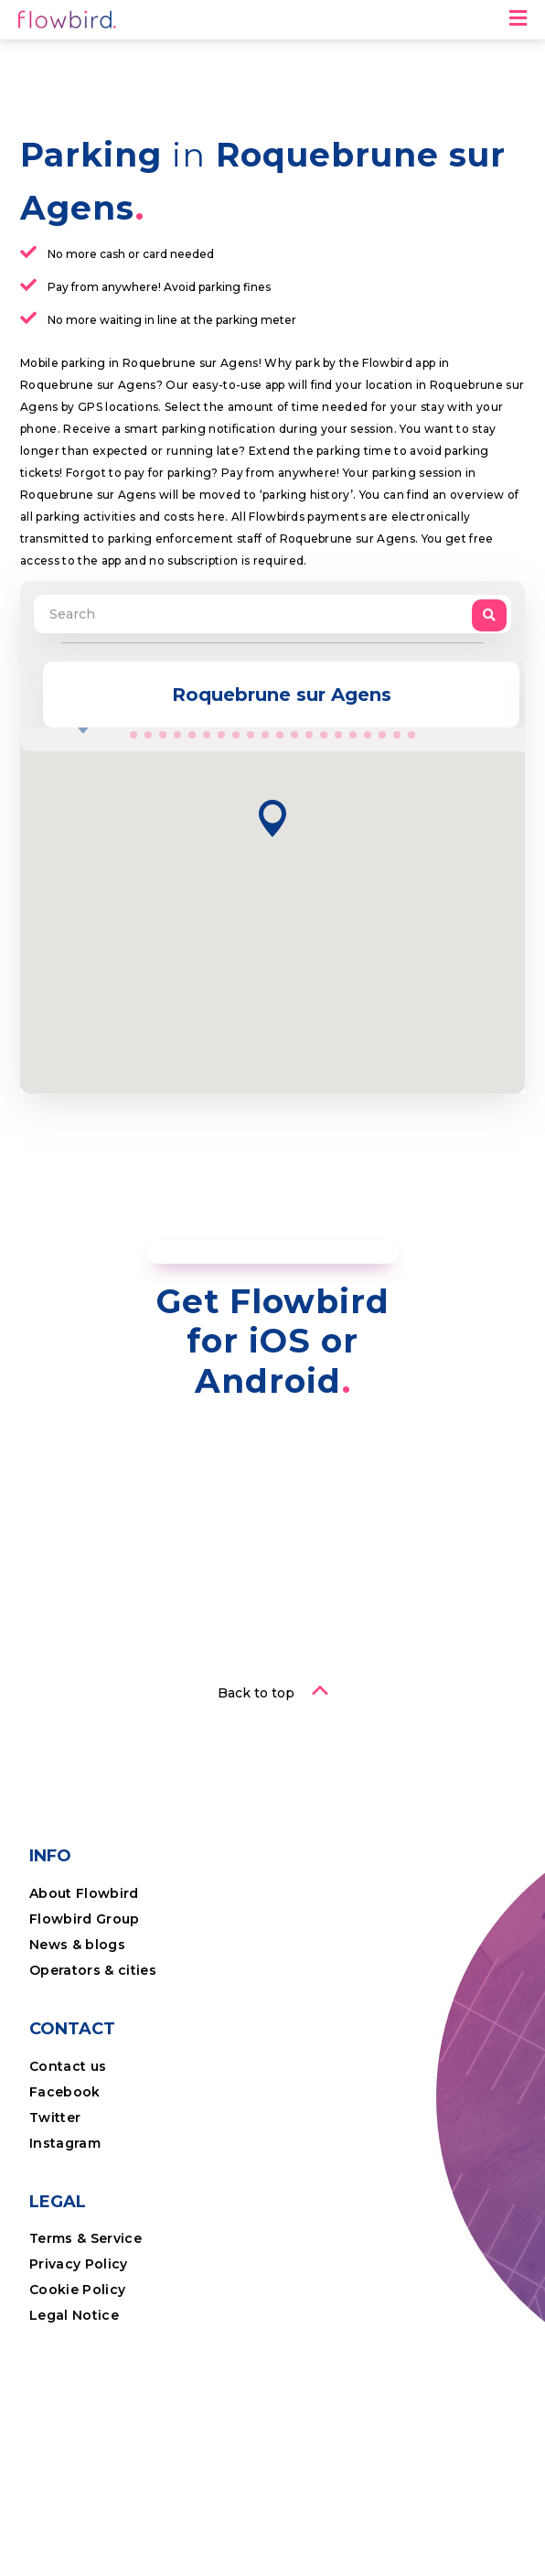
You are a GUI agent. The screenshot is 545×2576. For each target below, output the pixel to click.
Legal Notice (74, 2315)
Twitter (54, 2117)
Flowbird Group (84, 1919)
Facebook (65, 2092)
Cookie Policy (77, 2289)
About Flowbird (84, 1893)
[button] (272, 818)
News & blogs (77, 1944)
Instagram (65, 2143)
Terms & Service (85, 2238)
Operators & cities (92, 1970)
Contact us (67, 2066)
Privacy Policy (78, 2264)
